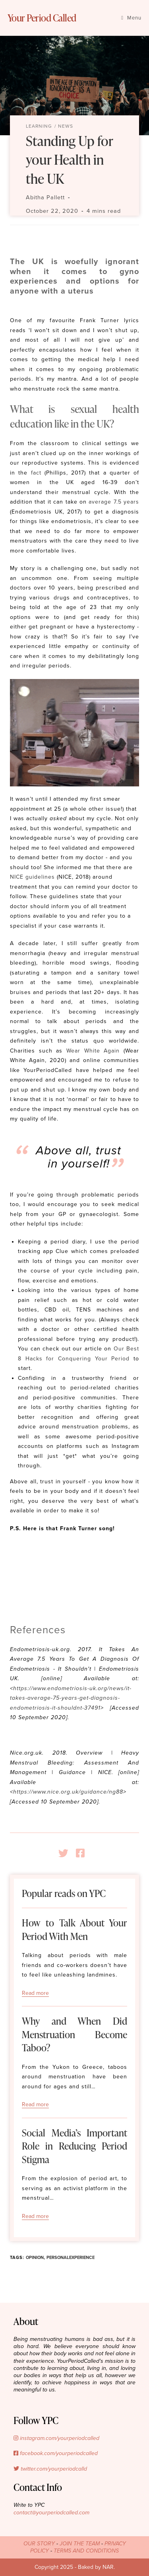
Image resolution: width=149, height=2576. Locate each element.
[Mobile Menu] (131, 18)
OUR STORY (39, 2543)
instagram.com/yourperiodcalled (56, 2438)
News (65, 126)
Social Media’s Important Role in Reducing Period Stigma (74, 2146)
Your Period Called (42, 17)
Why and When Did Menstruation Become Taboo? (74, 2034)
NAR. (109, 2567)
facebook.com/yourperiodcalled (56, 2453)
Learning (39, 126)
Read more (35, 1993)
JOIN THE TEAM (80, 2543)
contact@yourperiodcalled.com (51, 2512)
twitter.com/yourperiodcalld (50, 2468)
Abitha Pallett (45, 197)
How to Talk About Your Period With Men (74, 1929)
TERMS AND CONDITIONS (86, 2550)
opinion (35, 2257)
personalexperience (70, 2257)
